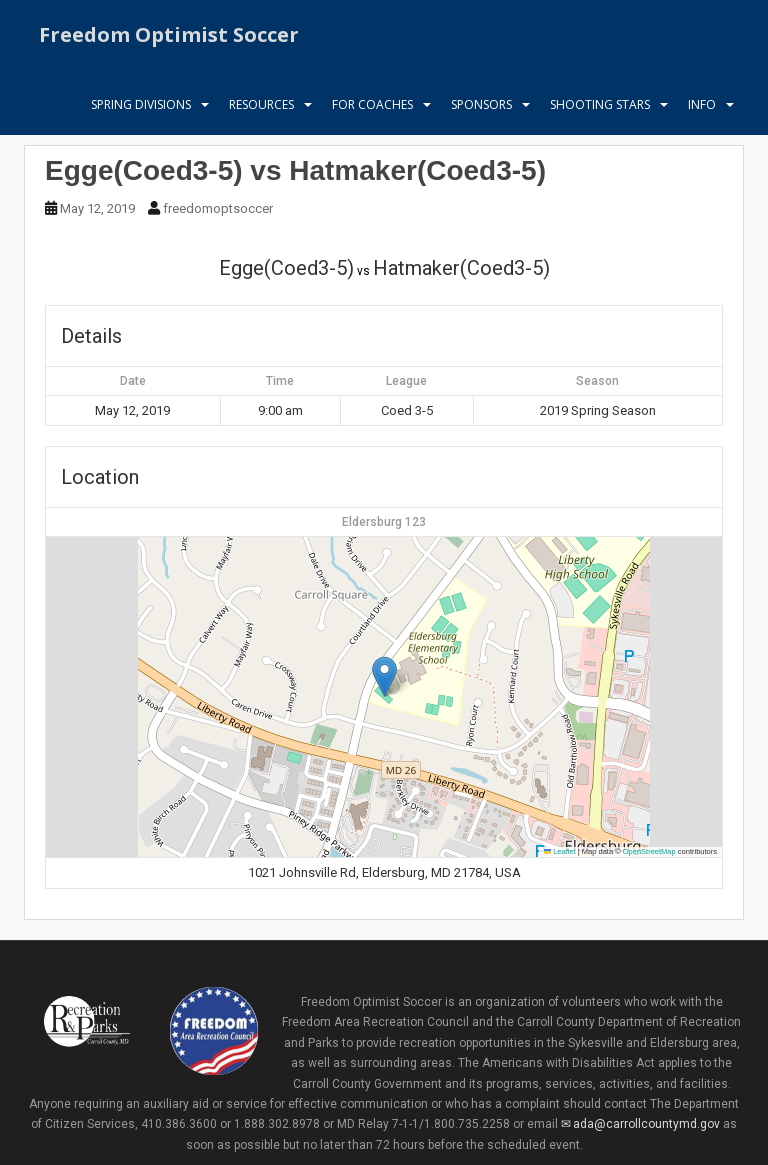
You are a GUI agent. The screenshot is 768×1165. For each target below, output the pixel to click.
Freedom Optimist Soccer (169, 34)
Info (702, 104)
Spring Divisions (141, 104)
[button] (384, 676)
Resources (261, 104)
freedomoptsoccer (218, 208)
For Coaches (372, 104)
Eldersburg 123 (384, 522)
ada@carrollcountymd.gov (646, 1124)
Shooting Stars (600, 104)
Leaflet (560, 851)
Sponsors (481, 104)
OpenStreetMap (649, 851)
